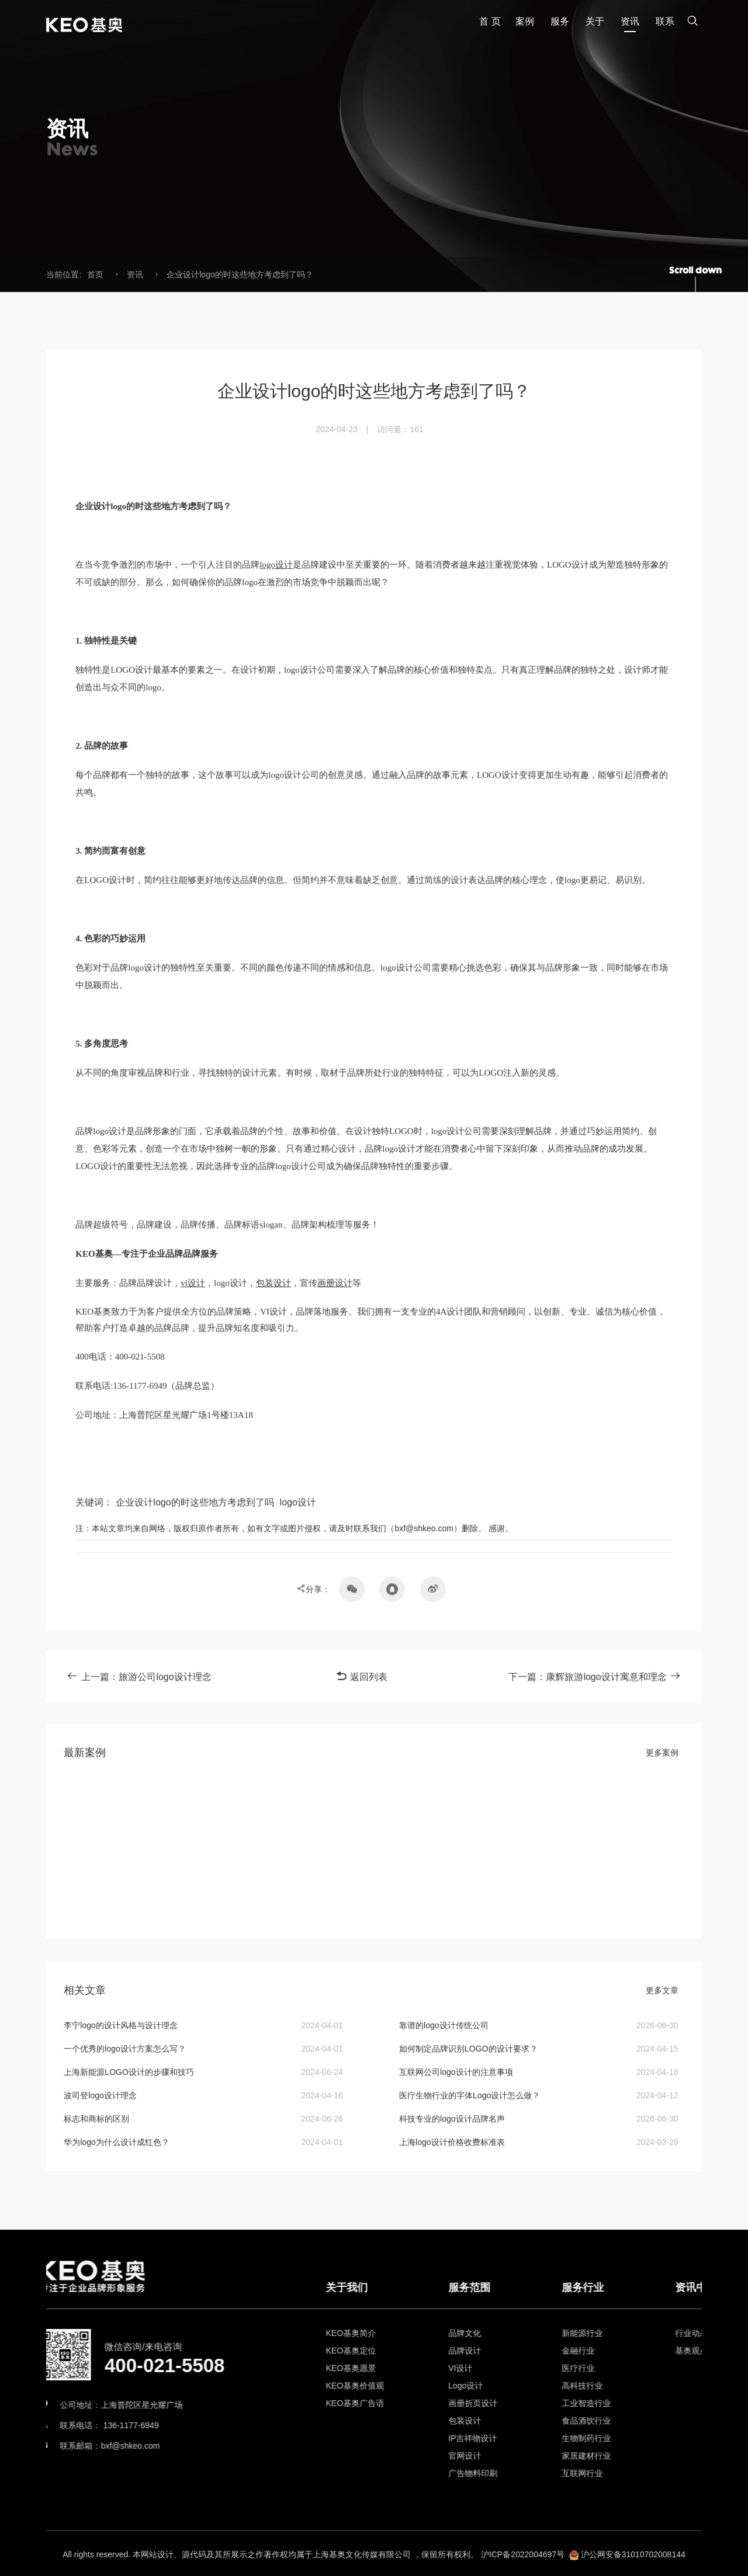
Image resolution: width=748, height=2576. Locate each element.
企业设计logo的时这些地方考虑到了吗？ (240, 274)
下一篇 (594, 1689)
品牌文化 (583, 2333)
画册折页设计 (591, 2403)
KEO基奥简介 (470, 2333)
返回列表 (361, 1689)
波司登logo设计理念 (100, 2095)
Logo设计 (584, 2385)
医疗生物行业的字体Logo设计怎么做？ (469, 2095)
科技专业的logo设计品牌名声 (451, 2118)
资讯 (135, 274)
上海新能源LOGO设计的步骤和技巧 (128, 2072)
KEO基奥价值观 (474, 2385)
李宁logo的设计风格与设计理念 (120, 2025)
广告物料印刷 (591, 2473)
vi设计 (193, 1561)
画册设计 (334, 1561)
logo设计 (276, 842)
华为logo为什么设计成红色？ (116, 2142)
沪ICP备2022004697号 (523, 2566)
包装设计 (273, 1561)
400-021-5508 (113, 2365)
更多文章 (662, 1990)
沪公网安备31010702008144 (633, 2566)
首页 (95, 274)
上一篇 (139, 1689)
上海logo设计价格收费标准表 (451, 2142)
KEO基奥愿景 (470, 2368)
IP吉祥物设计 (591, 2438)
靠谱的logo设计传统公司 (443, 2025)
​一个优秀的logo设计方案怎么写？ (124, 2048)
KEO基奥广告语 (474, 2403)
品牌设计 (583, 2350)
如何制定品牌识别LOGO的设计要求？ (468, 2048)
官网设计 (583, 2455)
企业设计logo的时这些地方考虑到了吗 (194, 1780)
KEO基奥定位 (470, 2350)
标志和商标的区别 (96, 2118)
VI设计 (579, 2368)
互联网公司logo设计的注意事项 (455, 2072)
